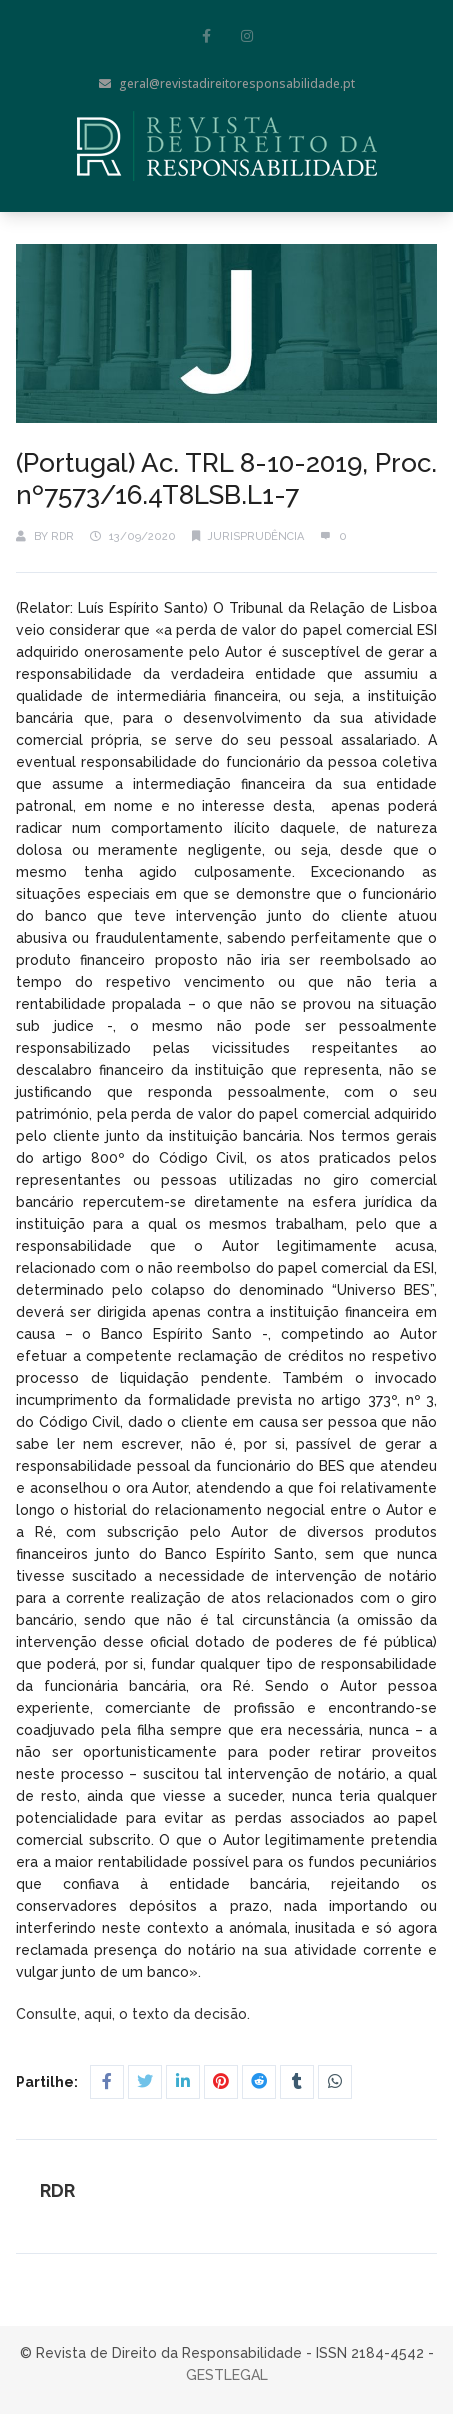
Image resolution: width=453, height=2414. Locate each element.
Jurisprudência (256, 536)
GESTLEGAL (227, 2375)
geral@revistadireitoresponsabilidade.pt (227, 83)
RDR (62, 536)
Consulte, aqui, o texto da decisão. (135, 2014)
